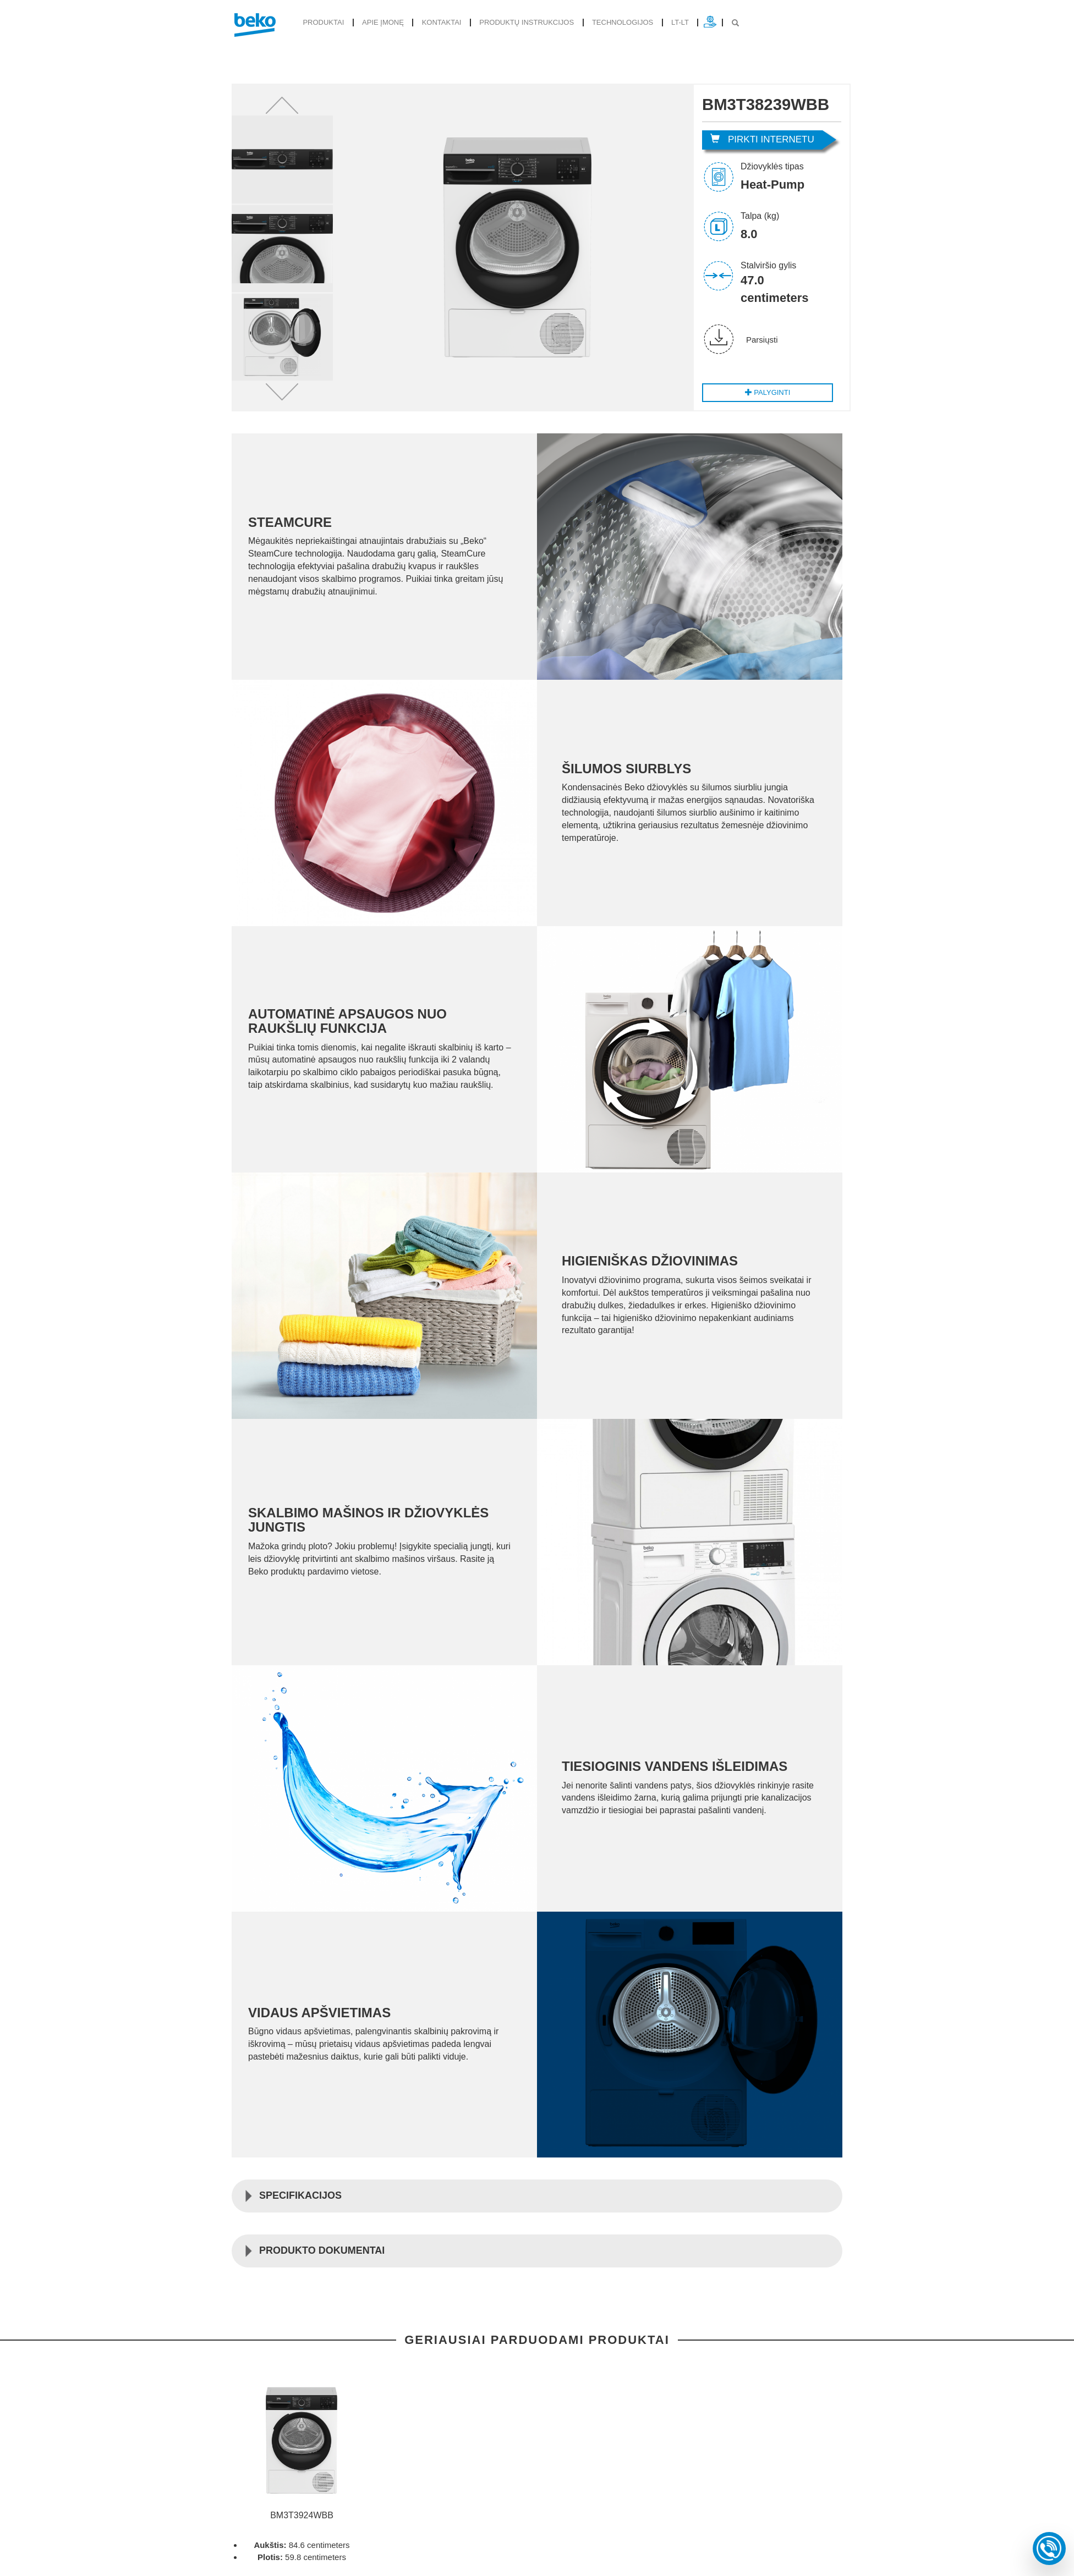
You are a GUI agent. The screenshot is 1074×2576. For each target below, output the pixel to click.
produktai (322, 22)
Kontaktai (437, 22)
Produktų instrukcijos (519, 22)
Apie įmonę (380, 22)
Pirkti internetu (762, 139)
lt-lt (667, 22)
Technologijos (612, 22)
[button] (282, 105)
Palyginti (768, 392)
